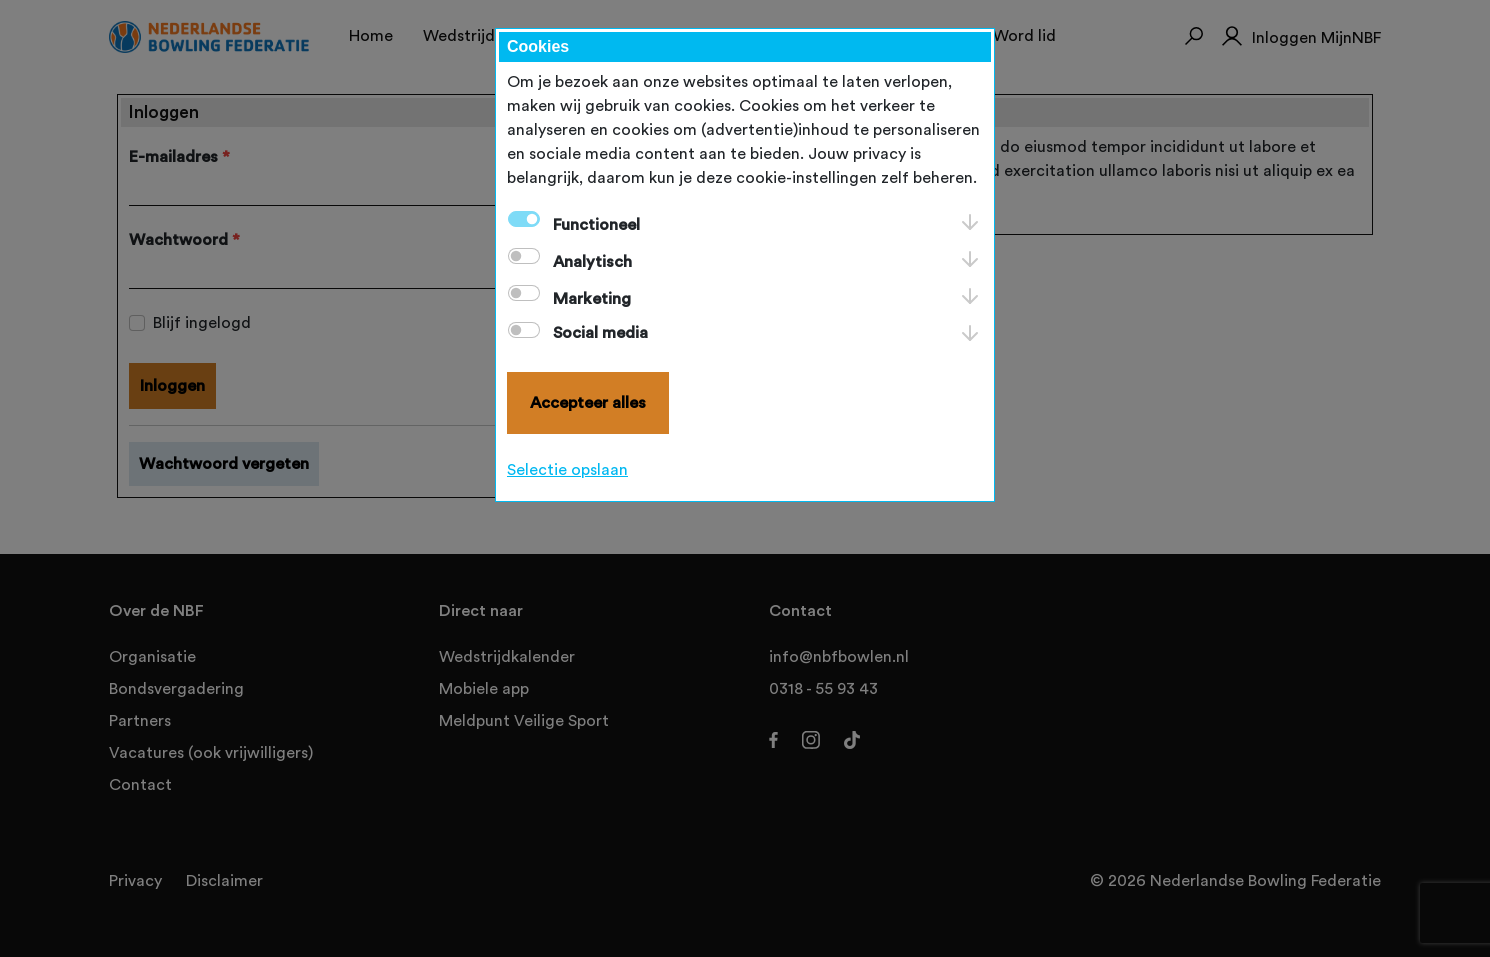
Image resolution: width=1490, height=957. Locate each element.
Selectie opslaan (567, 470)
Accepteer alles (588, 403)
